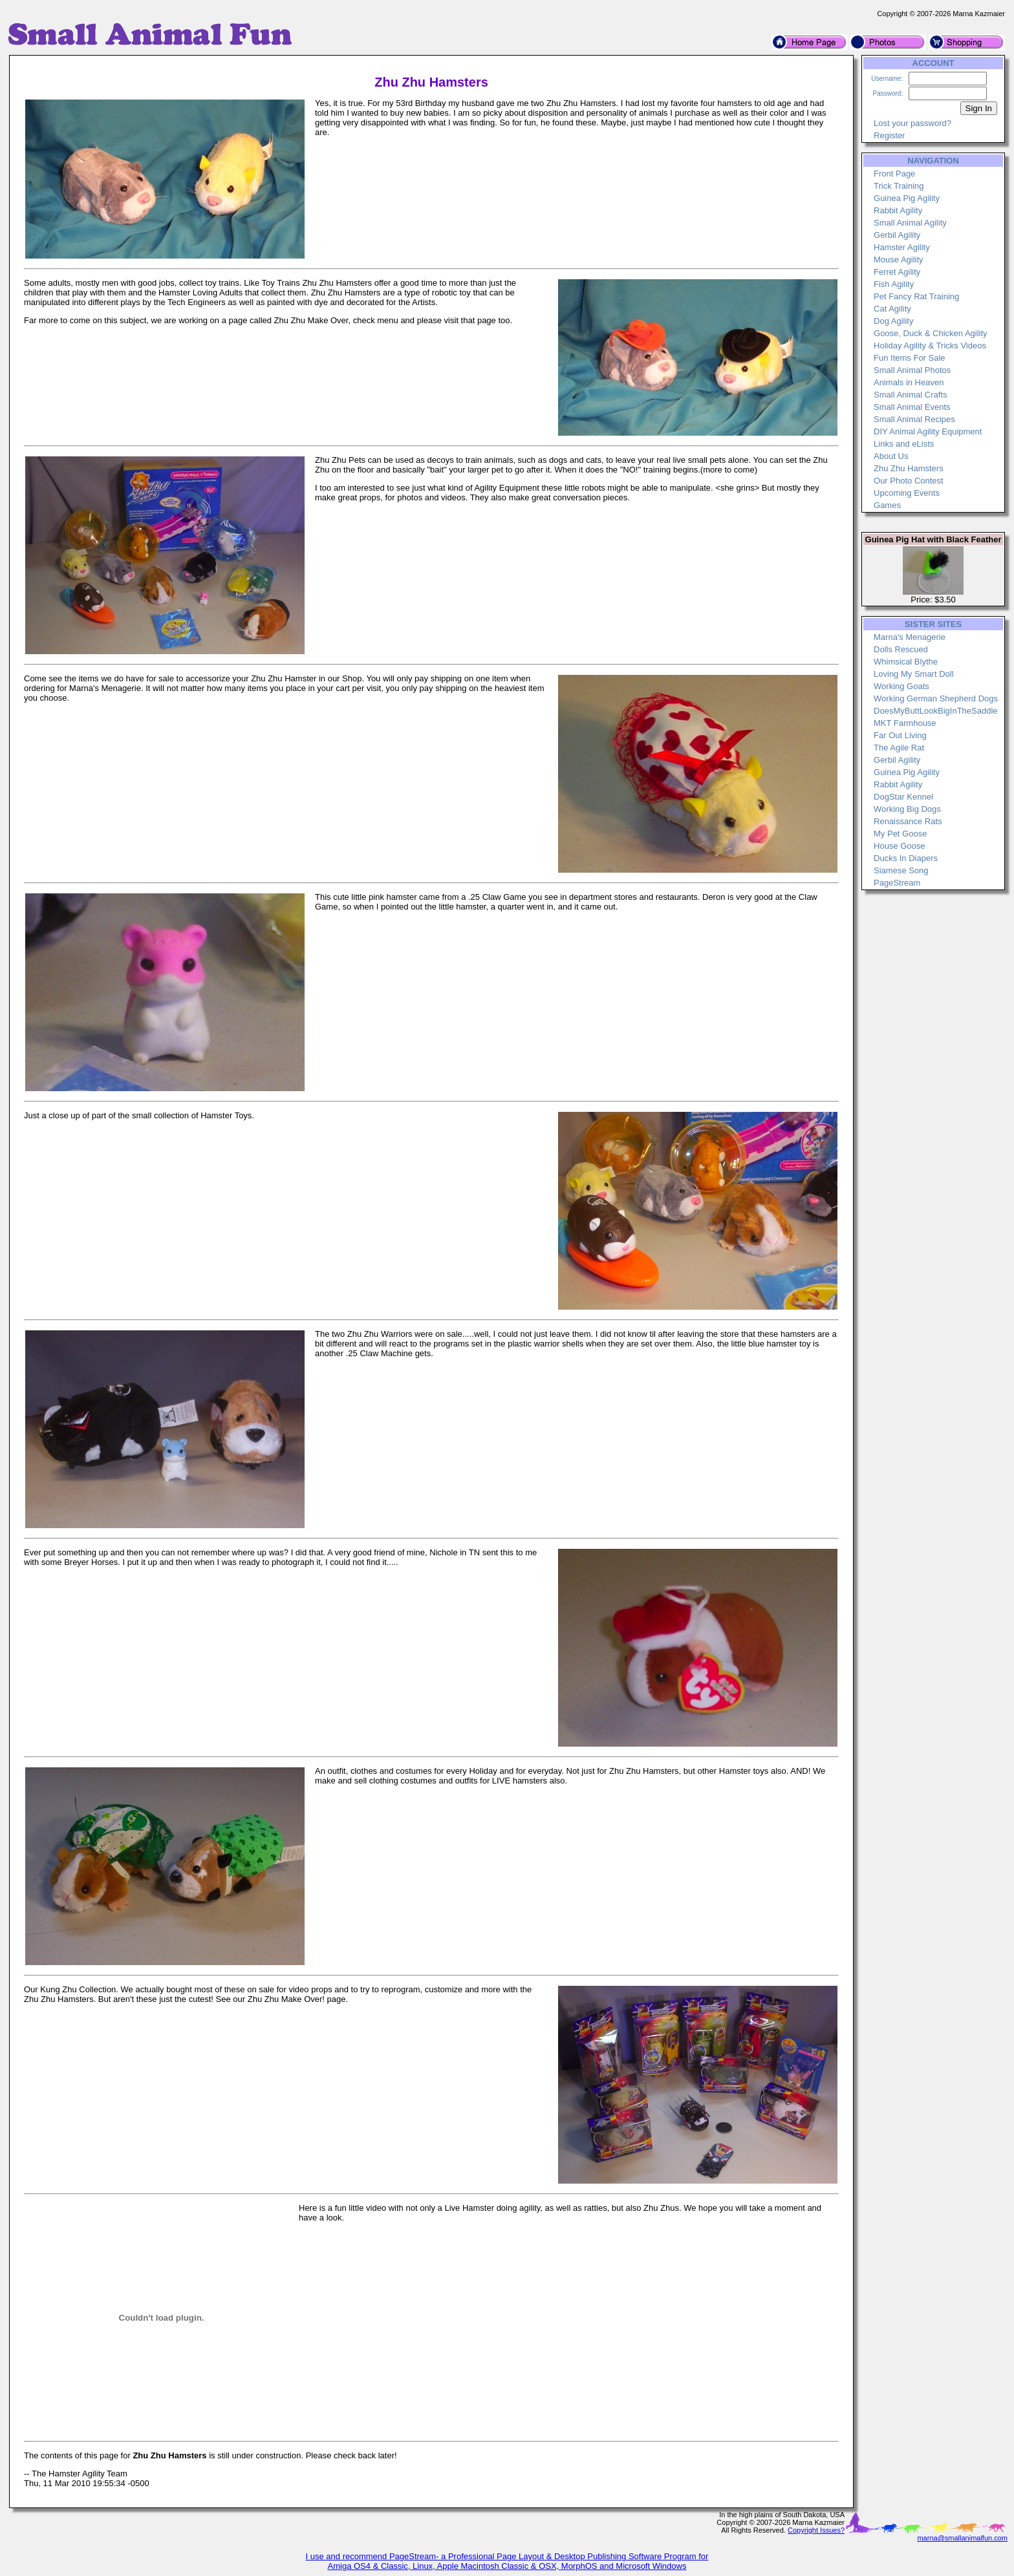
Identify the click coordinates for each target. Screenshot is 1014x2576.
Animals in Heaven (909, 382)
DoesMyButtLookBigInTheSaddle (936, 711)
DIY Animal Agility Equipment (928, 431)
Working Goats (901, 686)
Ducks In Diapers (906, 858)
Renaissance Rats (908, 821)
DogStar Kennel (903, 797)
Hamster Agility (902, 247)
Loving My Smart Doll (914, 674)
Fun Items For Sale (909, 358)
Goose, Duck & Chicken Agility (930, 333)
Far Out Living (900, 735)
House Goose (899, 846)
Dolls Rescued (901, 649)
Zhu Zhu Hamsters (909, 468)
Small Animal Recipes (914, 419)
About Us (891, 456)
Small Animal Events (912, 407)
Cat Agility (892, 309)
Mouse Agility (898, 259)
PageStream (897, 883)
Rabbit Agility (898, 210)
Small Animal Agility (910, 223)
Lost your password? (912, 123)
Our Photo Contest (909, 480)
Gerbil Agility (897, 235)
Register (889, 135)
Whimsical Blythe (906, 661)
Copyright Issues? (816, 2530)
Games (887, 505)
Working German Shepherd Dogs (936, 698)
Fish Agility (894, 284)
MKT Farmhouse (905, 723)
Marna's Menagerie (909, 637)
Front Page (894, 173)
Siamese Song (901, 870)
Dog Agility (893, 321)
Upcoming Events (907, 493)
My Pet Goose (900, 833)
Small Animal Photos (912, 370)
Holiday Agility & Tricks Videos (930, 345)
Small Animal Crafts (910, 394)
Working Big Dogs (907, 809)
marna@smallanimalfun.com (962, 2538)
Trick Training (899, 186)
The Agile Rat (899, 747)
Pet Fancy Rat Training (916, 296)
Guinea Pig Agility (907, 198)
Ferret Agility (897, 272)
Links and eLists (904, 444)
